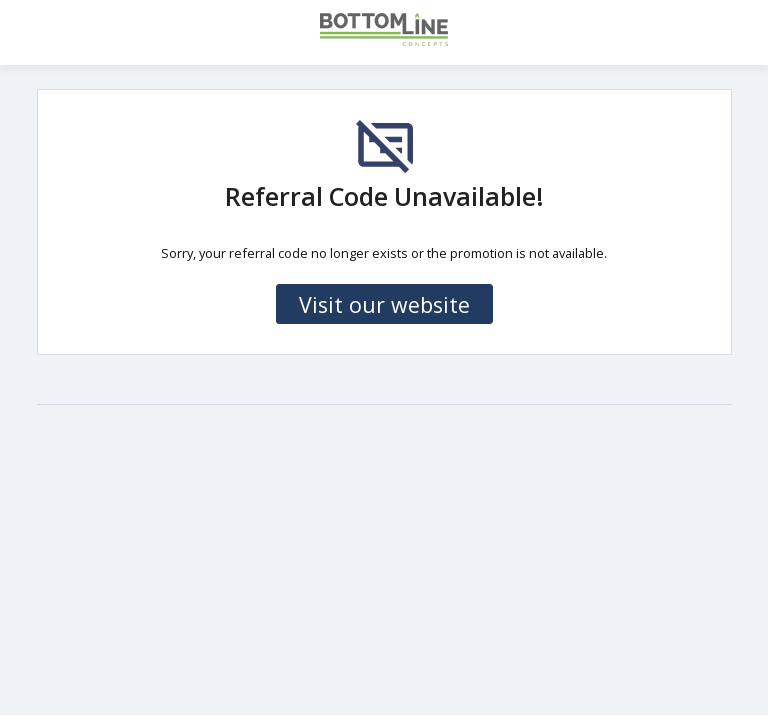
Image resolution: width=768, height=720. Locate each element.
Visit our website (384, 304)
